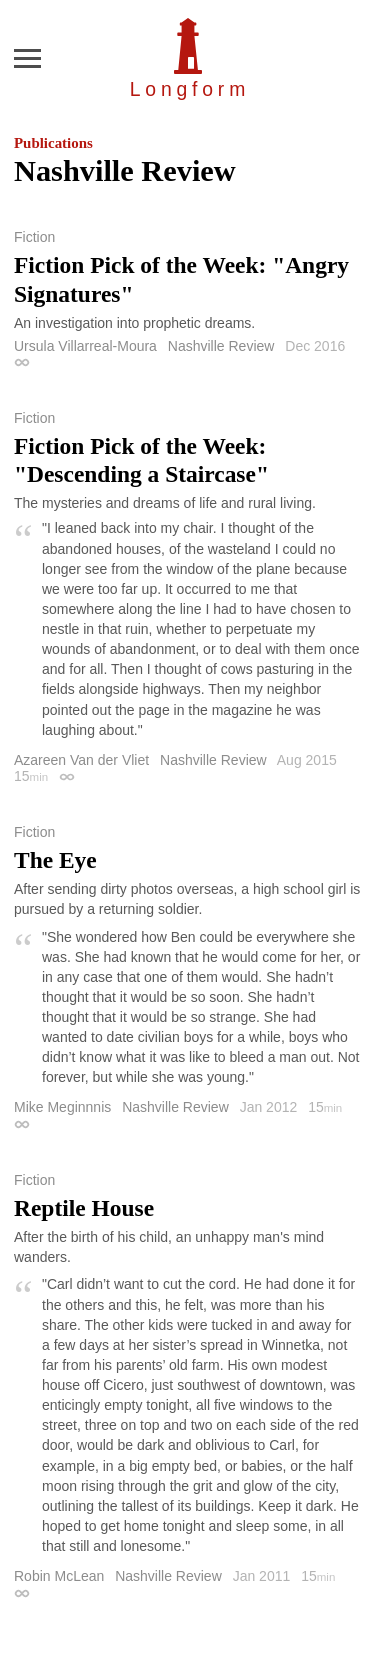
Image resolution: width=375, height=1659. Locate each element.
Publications (53, 143)
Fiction (34, 237)
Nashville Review (221, 346)
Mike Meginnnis (62, 1107)
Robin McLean (59, 1576)
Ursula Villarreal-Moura (85, 346)
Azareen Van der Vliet (81, 760)
